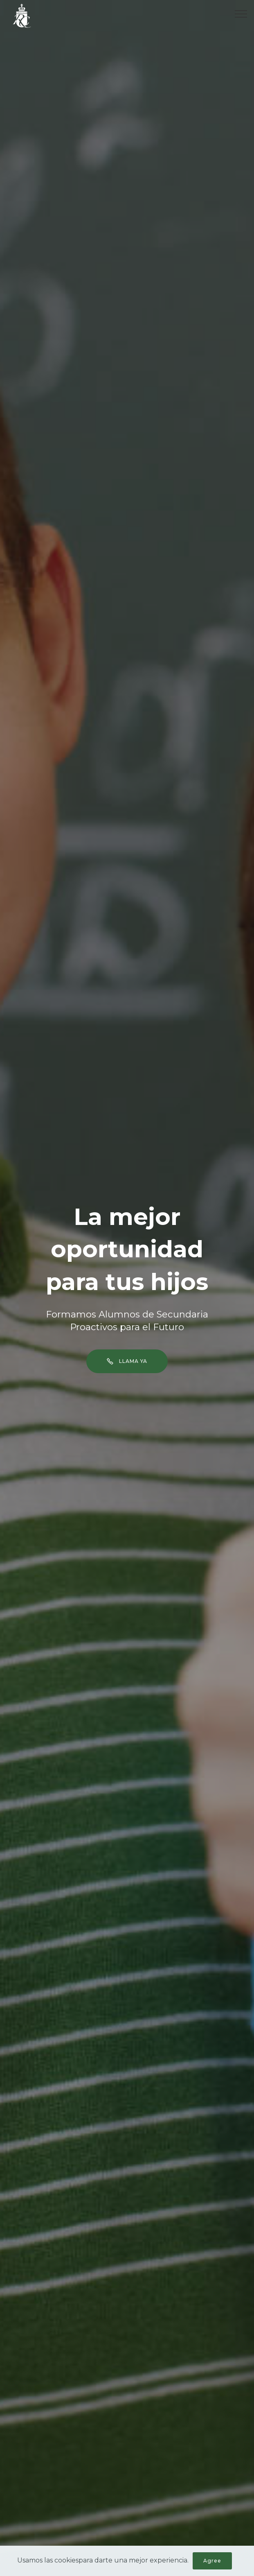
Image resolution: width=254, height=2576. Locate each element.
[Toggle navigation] (241, 13)
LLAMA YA (127, 1361)
